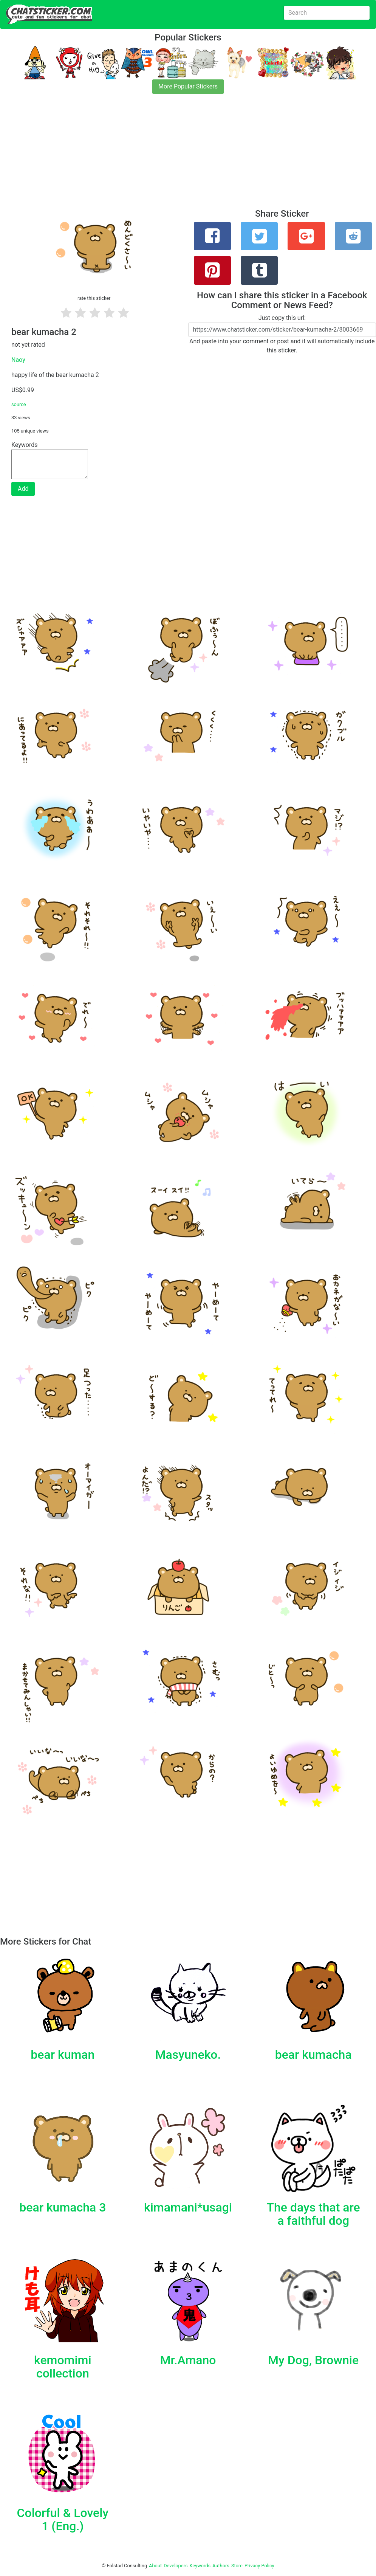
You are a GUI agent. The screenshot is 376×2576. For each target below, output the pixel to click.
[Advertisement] (188, 156)
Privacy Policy (259, 2565)
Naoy (18, 359)
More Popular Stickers (188, 86)
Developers (175, 2565)
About (155, 2565)
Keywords (200, 2565)
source (18, 404)
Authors (220, 2565)
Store (237, 2565)
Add (23, 488)
